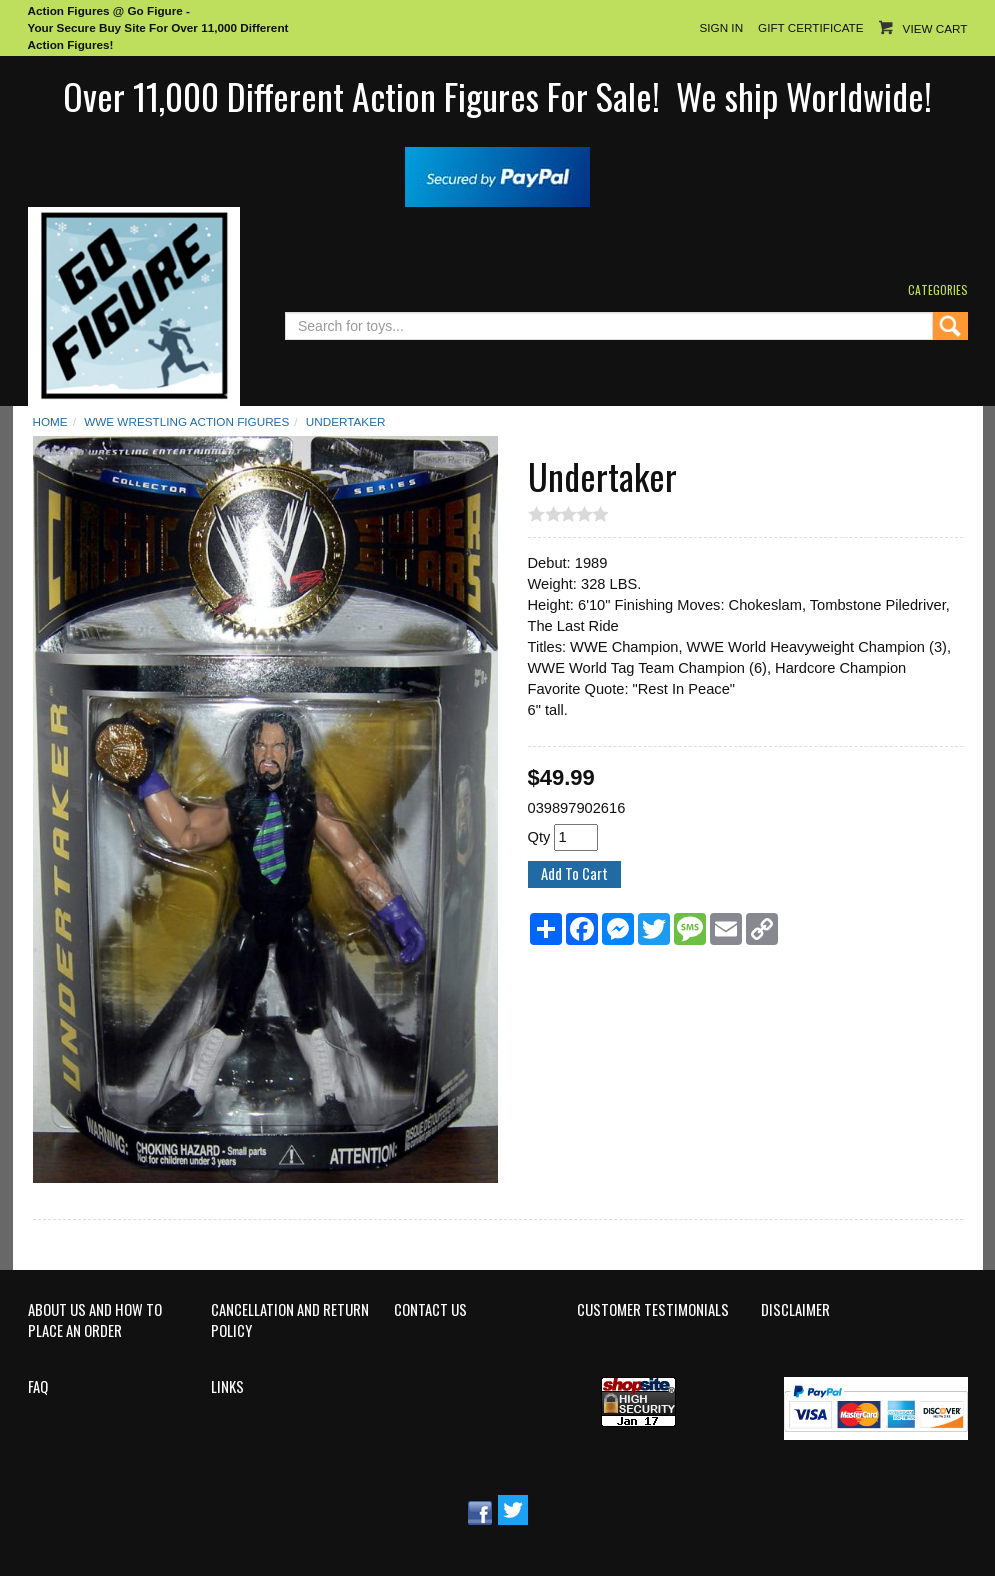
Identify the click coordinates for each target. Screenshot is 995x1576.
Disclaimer (795, 1310)
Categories (938, 289)
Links (227, 1387)
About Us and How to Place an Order (95, 1320)
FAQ (38, 1387)
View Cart (935, 28)
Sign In (721, 27)
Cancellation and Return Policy (290, 1320)
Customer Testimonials (653, 1310)
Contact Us (430, 1310)
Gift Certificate (810, 27)
